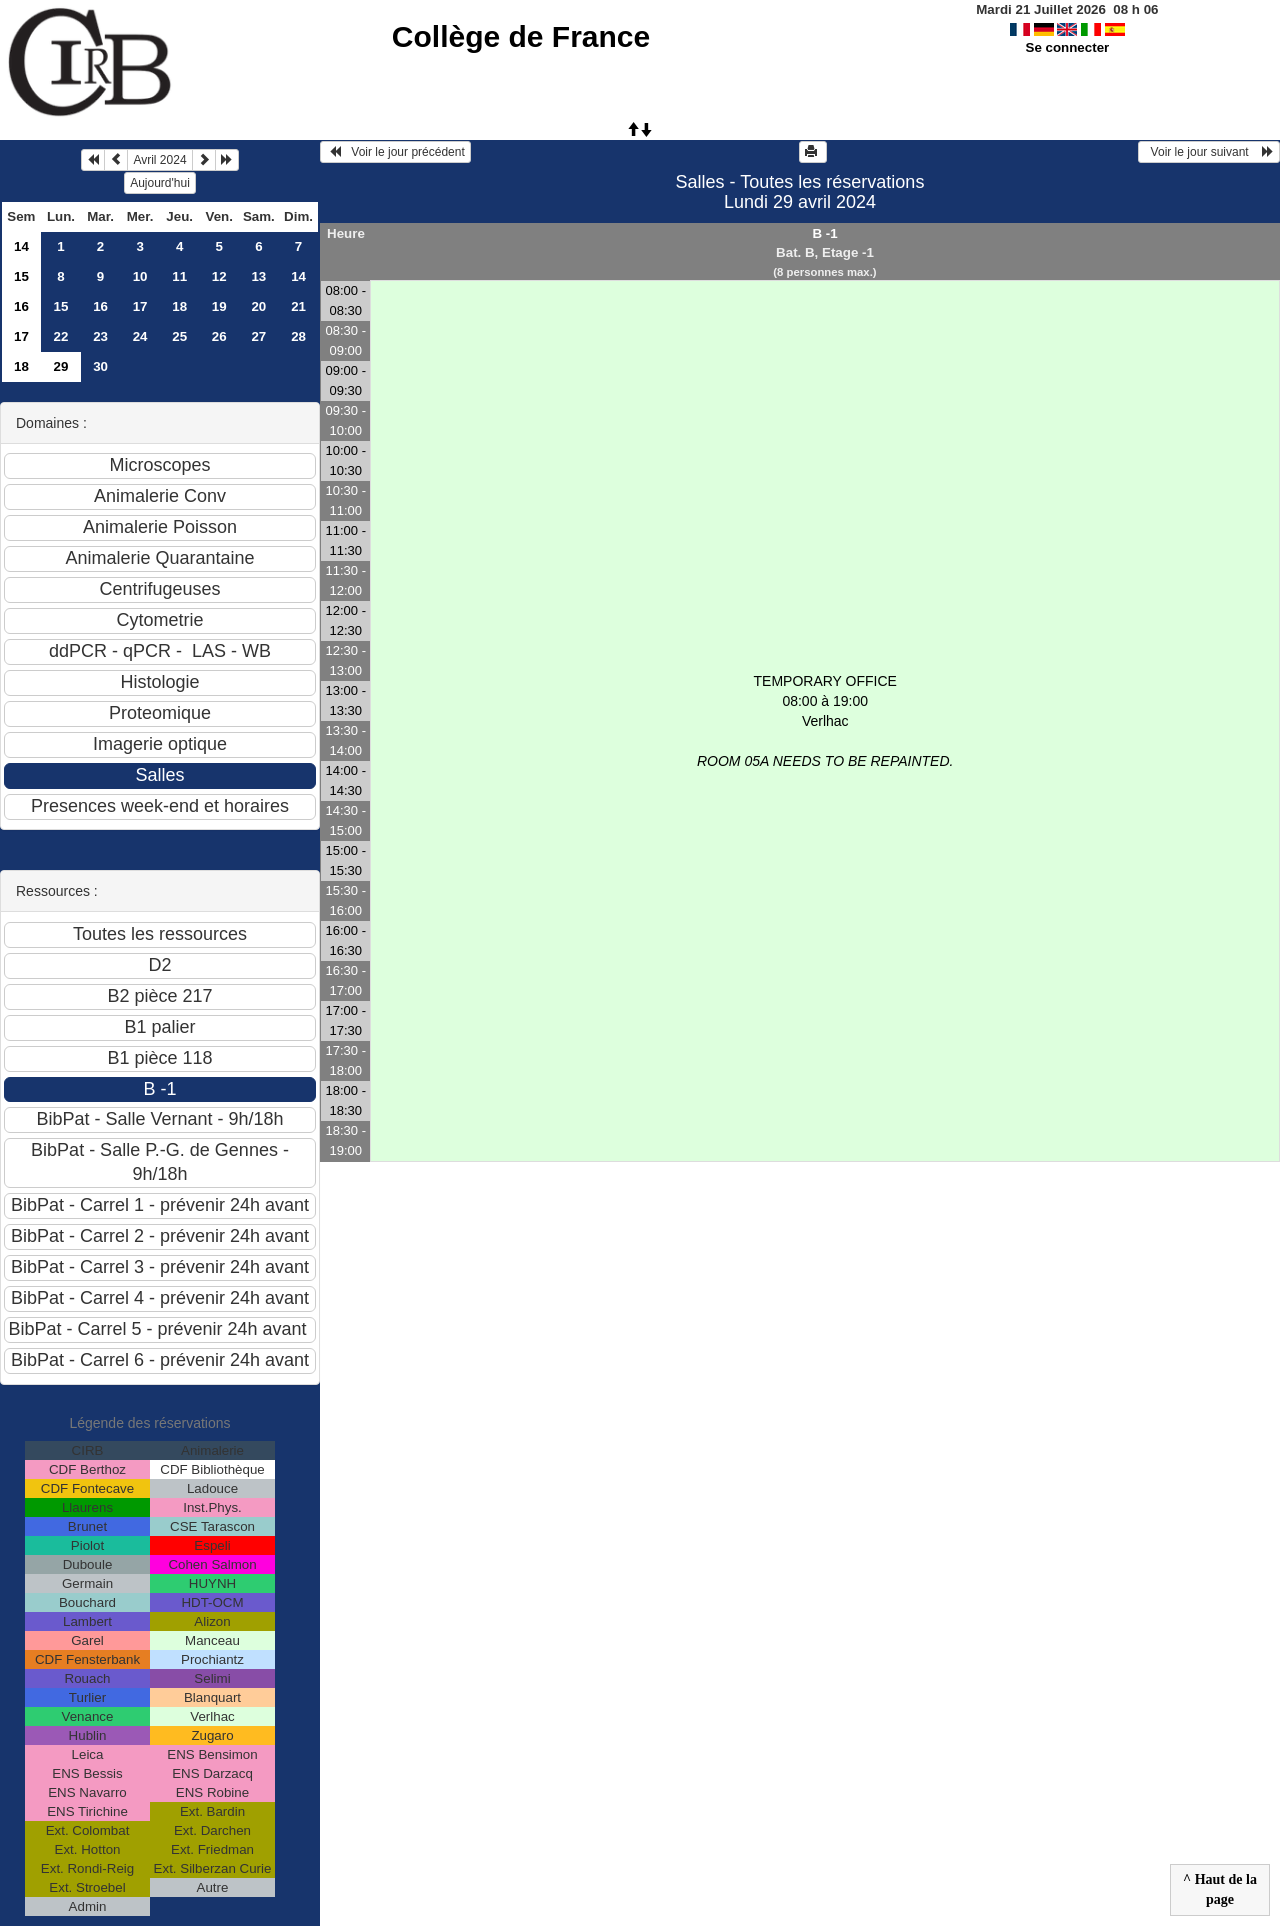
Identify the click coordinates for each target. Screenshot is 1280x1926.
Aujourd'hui (160, 183)
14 (21, 246)
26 (219, 336)
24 (140, 336)
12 (219, 276)
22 (61, 336)
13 (258, 276)
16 (21, 306)
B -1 (824, 233)
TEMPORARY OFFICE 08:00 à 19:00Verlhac (825, 721)
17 (140, 306)
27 (258, 336)
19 (219, 306)
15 (21, 276)
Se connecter (1068, 47)
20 (258, 306)
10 (140, 276)
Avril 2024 (159, 160)
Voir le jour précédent (395, 152)
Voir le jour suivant (1209, 152)
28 (298, 336)
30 (100, 366)
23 (100, 336)
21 (298, 306)
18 (179, 306)
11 (179, 276)
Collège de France (521, 36)
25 (179, 336)
